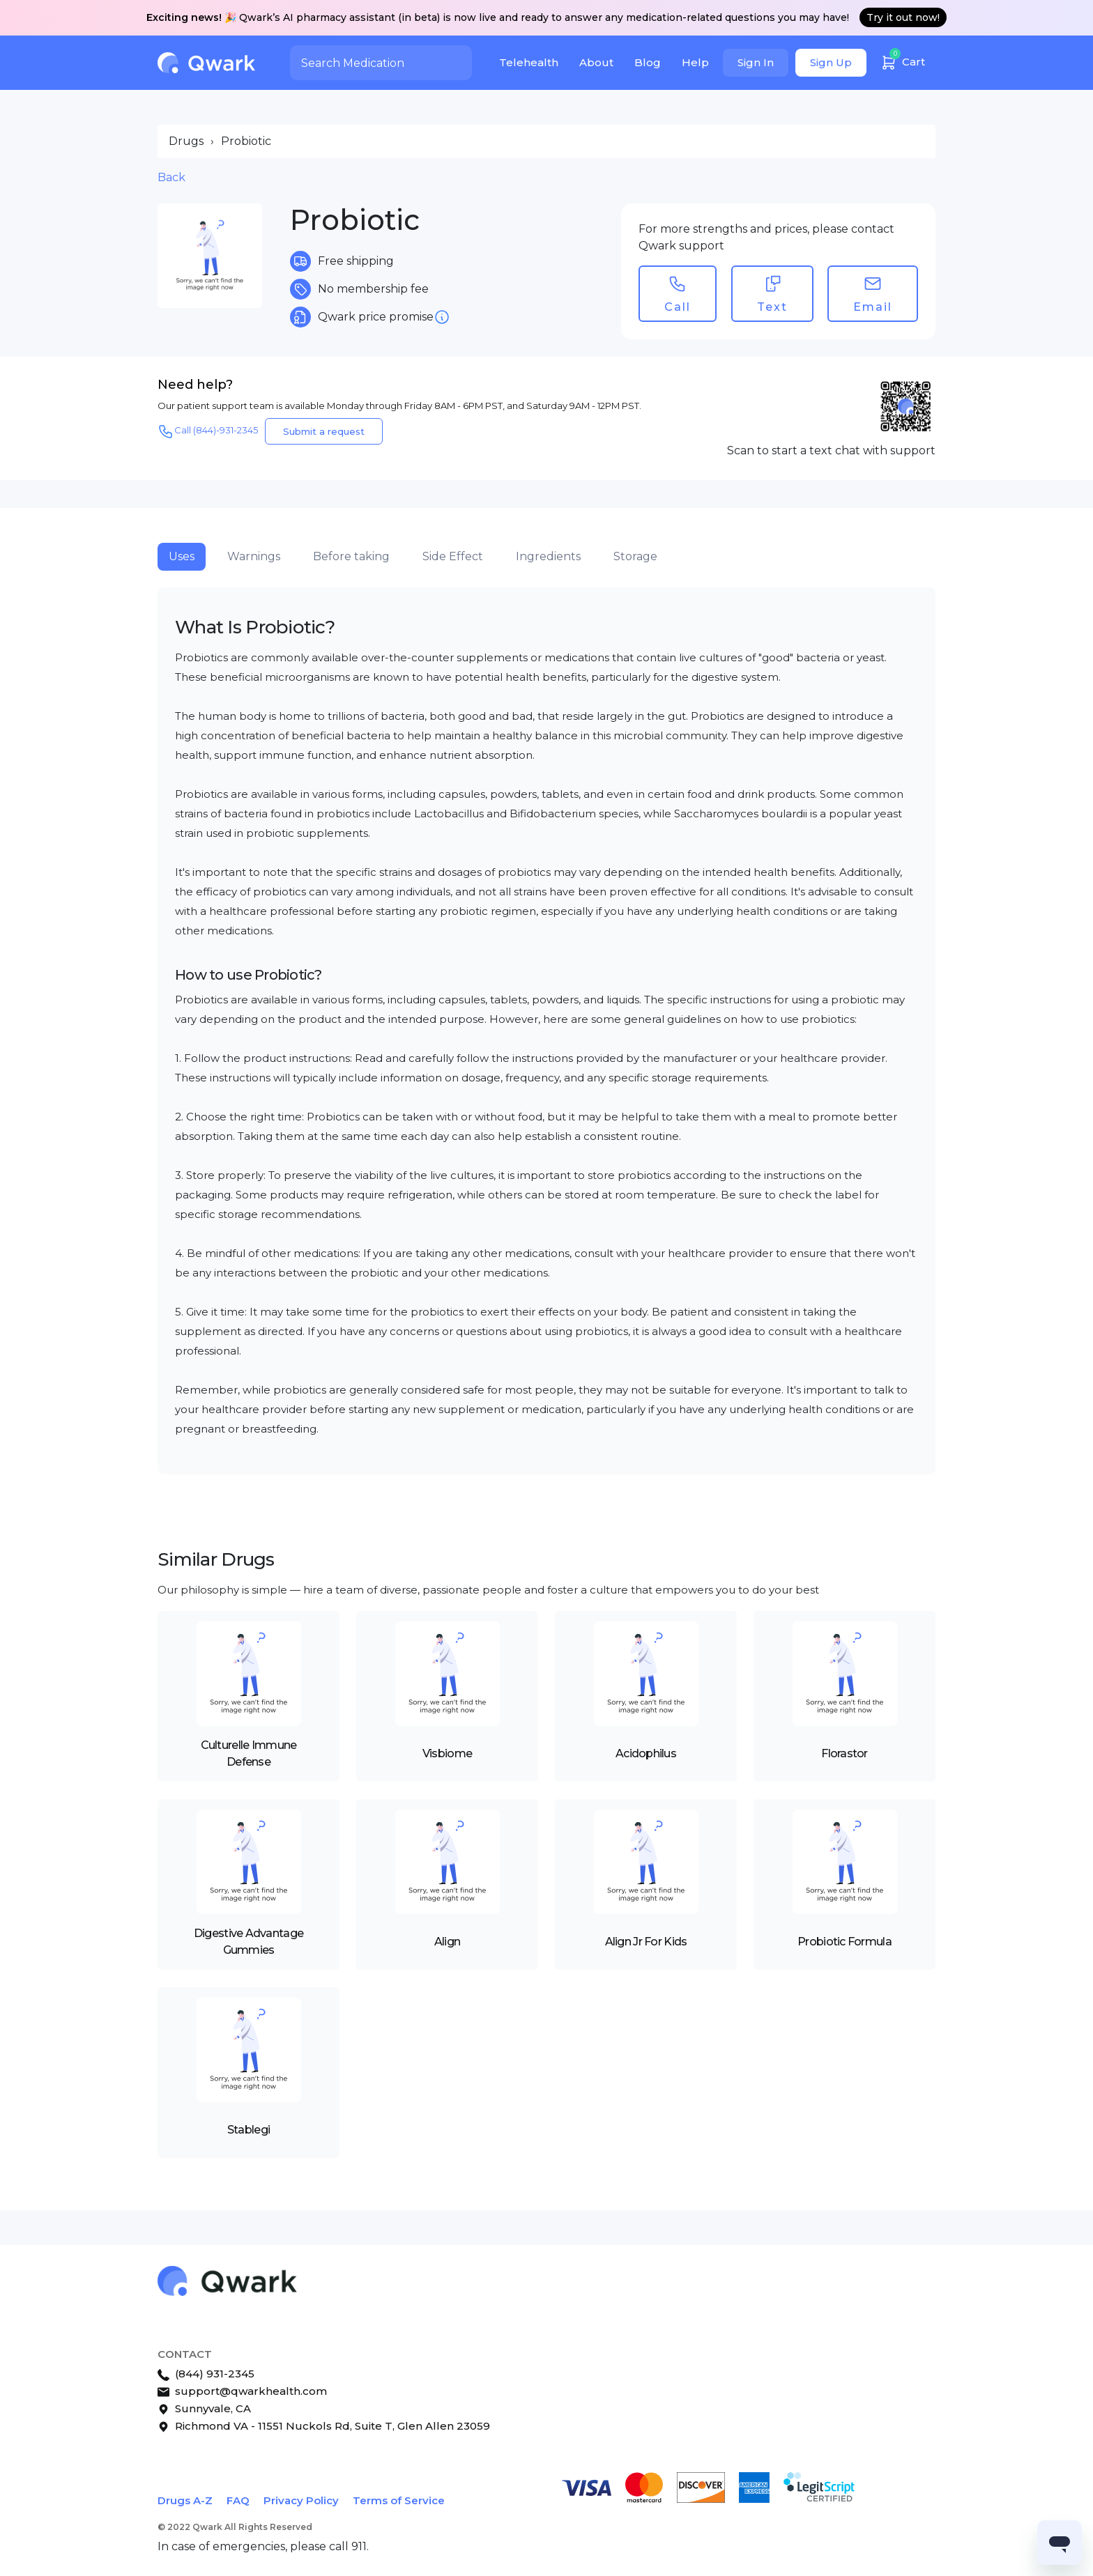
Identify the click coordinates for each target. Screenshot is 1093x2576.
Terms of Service (399, 2500)
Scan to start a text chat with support (831, 450)
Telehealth (528, 62)
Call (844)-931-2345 (208, 431)
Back (171, 177)
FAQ (238, 2500)
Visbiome (447, 1753)
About (596, 62)
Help (695, 62)
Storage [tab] (635, 556)
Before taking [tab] (351, 556)
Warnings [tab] (253, 556)
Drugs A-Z (185, 2500)
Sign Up (831, 62)
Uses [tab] (181, 556)
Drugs (186, 141)
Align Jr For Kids (646, 1941)
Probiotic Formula (844, 1941)
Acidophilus (646, 1753)
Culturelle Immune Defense (249, 1753)
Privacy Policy (301, 2500)
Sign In (755, 62)
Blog (647, 62)
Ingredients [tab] (548, 556)
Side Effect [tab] (452, 556)
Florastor (844, 1753)
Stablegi (248, 2129)
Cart (902, 60)
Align (447, 1941)
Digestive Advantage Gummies (248, 1942)
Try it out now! (903, 17)
